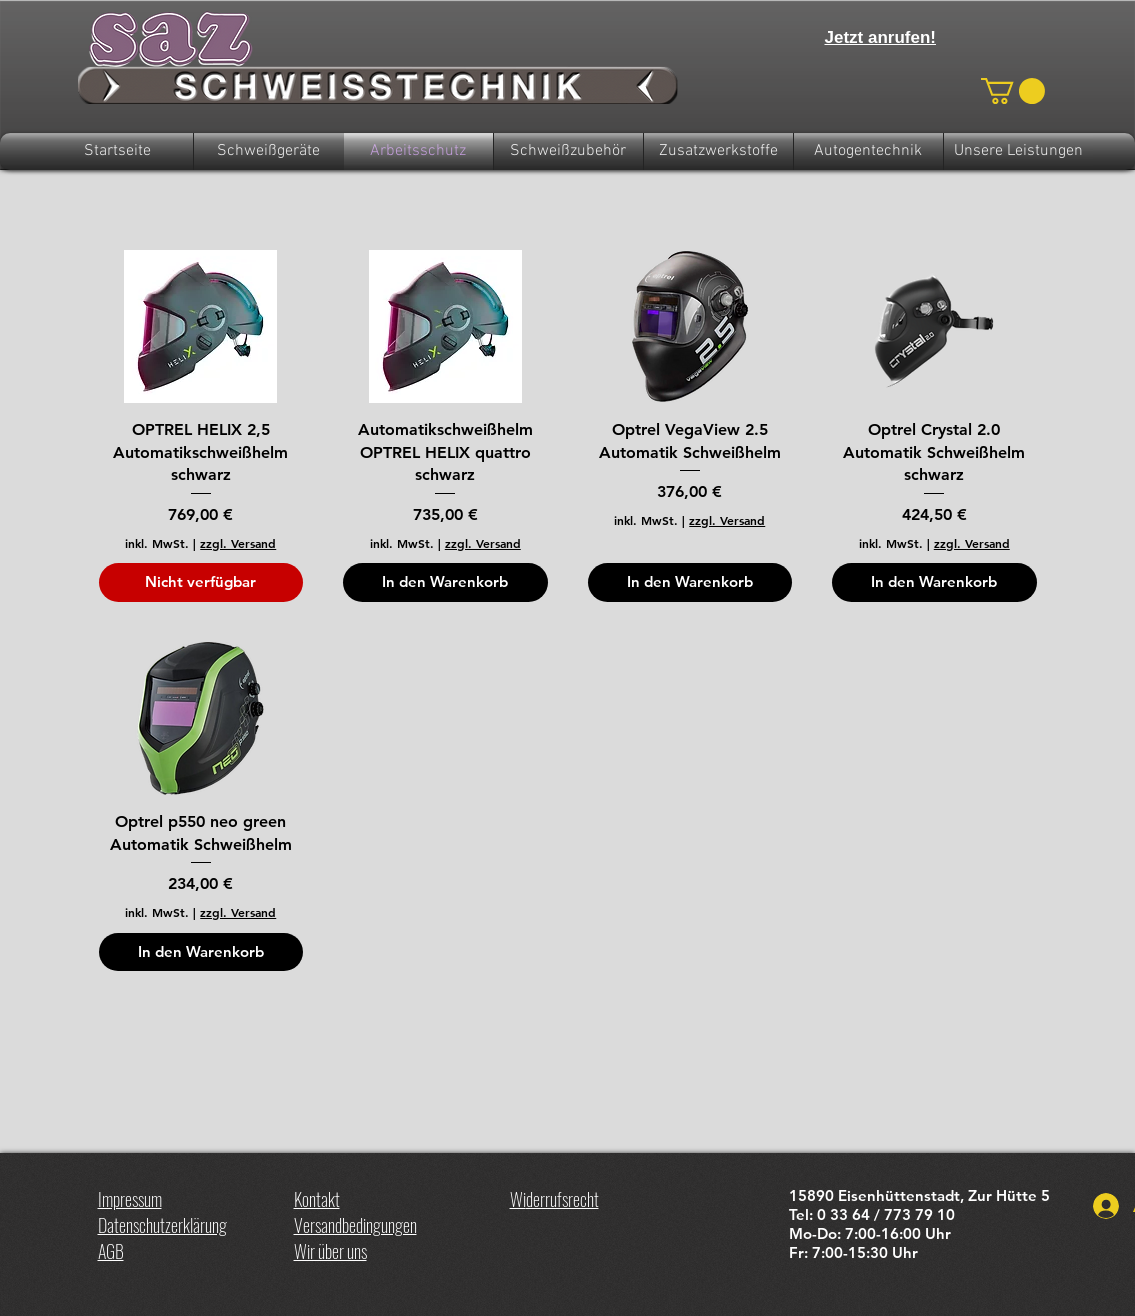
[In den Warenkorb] (445, 582)
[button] (1013, 91)
